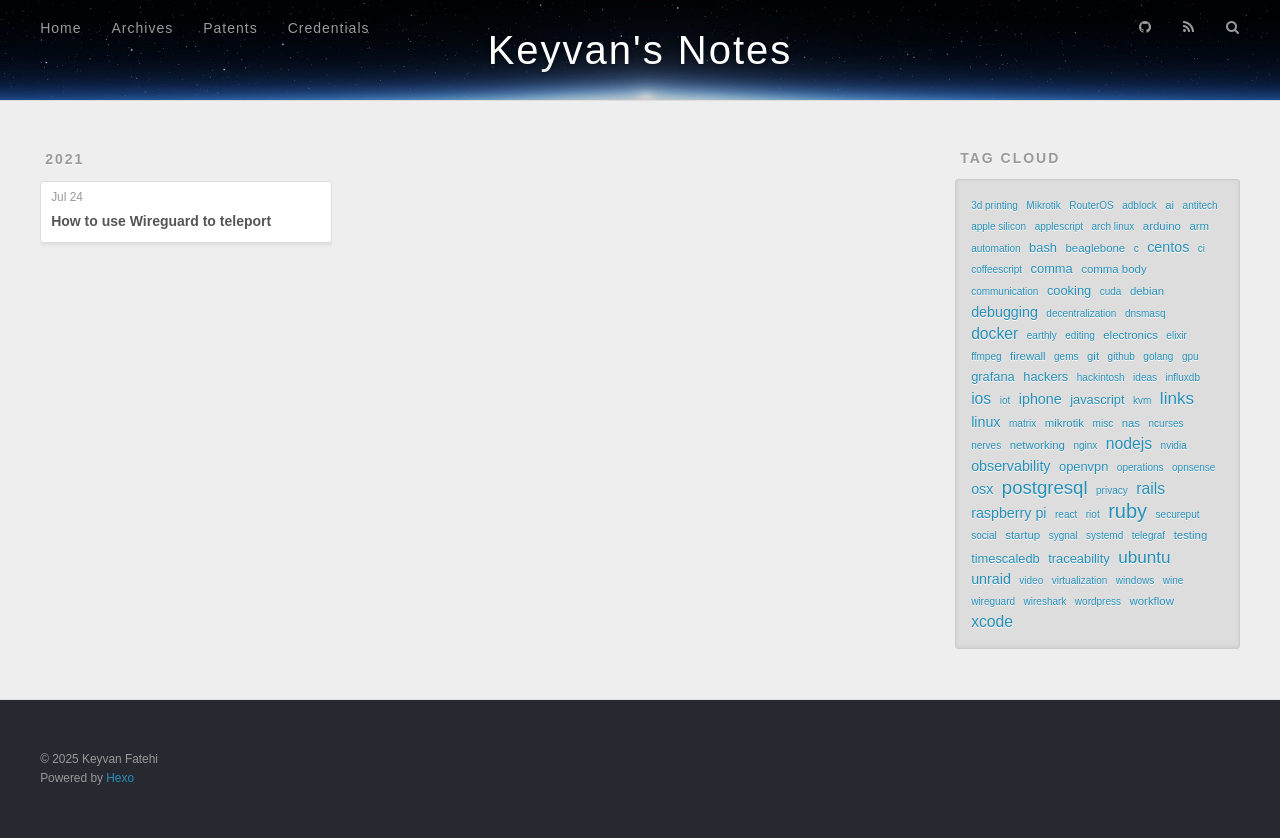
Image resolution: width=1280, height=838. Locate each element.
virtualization (1080, 580)
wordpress (1098, 601)
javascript (1097, 399)
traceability (1078, 558)
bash (1043, 247)
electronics (1130, 335)
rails (1150, 488)
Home (60, 28)
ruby (1127, 511)
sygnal (1063, 535)
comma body (1113, 269)
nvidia (1174, 445)
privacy (1112, 490)
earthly (1042, 335)
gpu (1190, 356)
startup (1022, 535)
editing (1079, 335)
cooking (1069, 290)
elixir (1176, 335)
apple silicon (998, 226)
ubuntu (1144, 557)
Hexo (120, 778)
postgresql (1045, 488)
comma (1052, 268)
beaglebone (1096, 248)
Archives (143, 28)
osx (982, 489)
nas (1131, 423)
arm (1199, 226)
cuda (1111, 291)
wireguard (993, 601)
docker (994, 333)
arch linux (1113, 226)
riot (1093, 514)
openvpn (1083, 466)
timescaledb (1005, 558)
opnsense (1193, 467)
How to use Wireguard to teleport (161, 221)
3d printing (994, 205)
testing (1191, 535)
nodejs (1129, 443)
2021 (64, 159)
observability (1010, 466)
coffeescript (996, 269)
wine (1173, 580)
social (984, 535)
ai (1169, 205)
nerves (986, 445)
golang (1158, 356)
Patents (230, 28)
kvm (1142, 400)
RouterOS (1091, 205)
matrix (1022, 423)
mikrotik (1064, 423)
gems (1066, 356)
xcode (992, 621)
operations (1140, 467)
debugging (1004, 312)
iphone (1040, 399)
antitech (1200, 205)
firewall (1028, 356)
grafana (993, 376)
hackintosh (1101, 377)
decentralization (1081, 313)
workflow (1151, 601)
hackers (1045, 376)
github (1121, 356)
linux (985, 422)
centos (1168, 247)
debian (1147, 291)
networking (1037, 445)
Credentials (329, 28)
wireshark (1045, 601)
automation (995, 248)
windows (1135, 580)
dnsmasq (1145, 313)
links (1177, 398)
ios (981, 398)
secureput (1178, 514)
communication (1004, 291)
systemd (1104, 535)
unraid (991, 579)
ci (1201, 248)
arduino (1162, 226)
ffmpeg (986, 356)
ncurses (1166, 423)
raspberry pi (1008, 513)
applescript (1059, 226)
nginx (1085, 445)
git (1093, 356)
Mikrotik (1043, 205)
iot (1005, 400)
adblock (1139, 205)
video (1031, 580)
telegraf (1148, 535)
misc (1103, 423)
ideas (1145, 377)
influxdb (1183, 377)
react (1066, 514)
